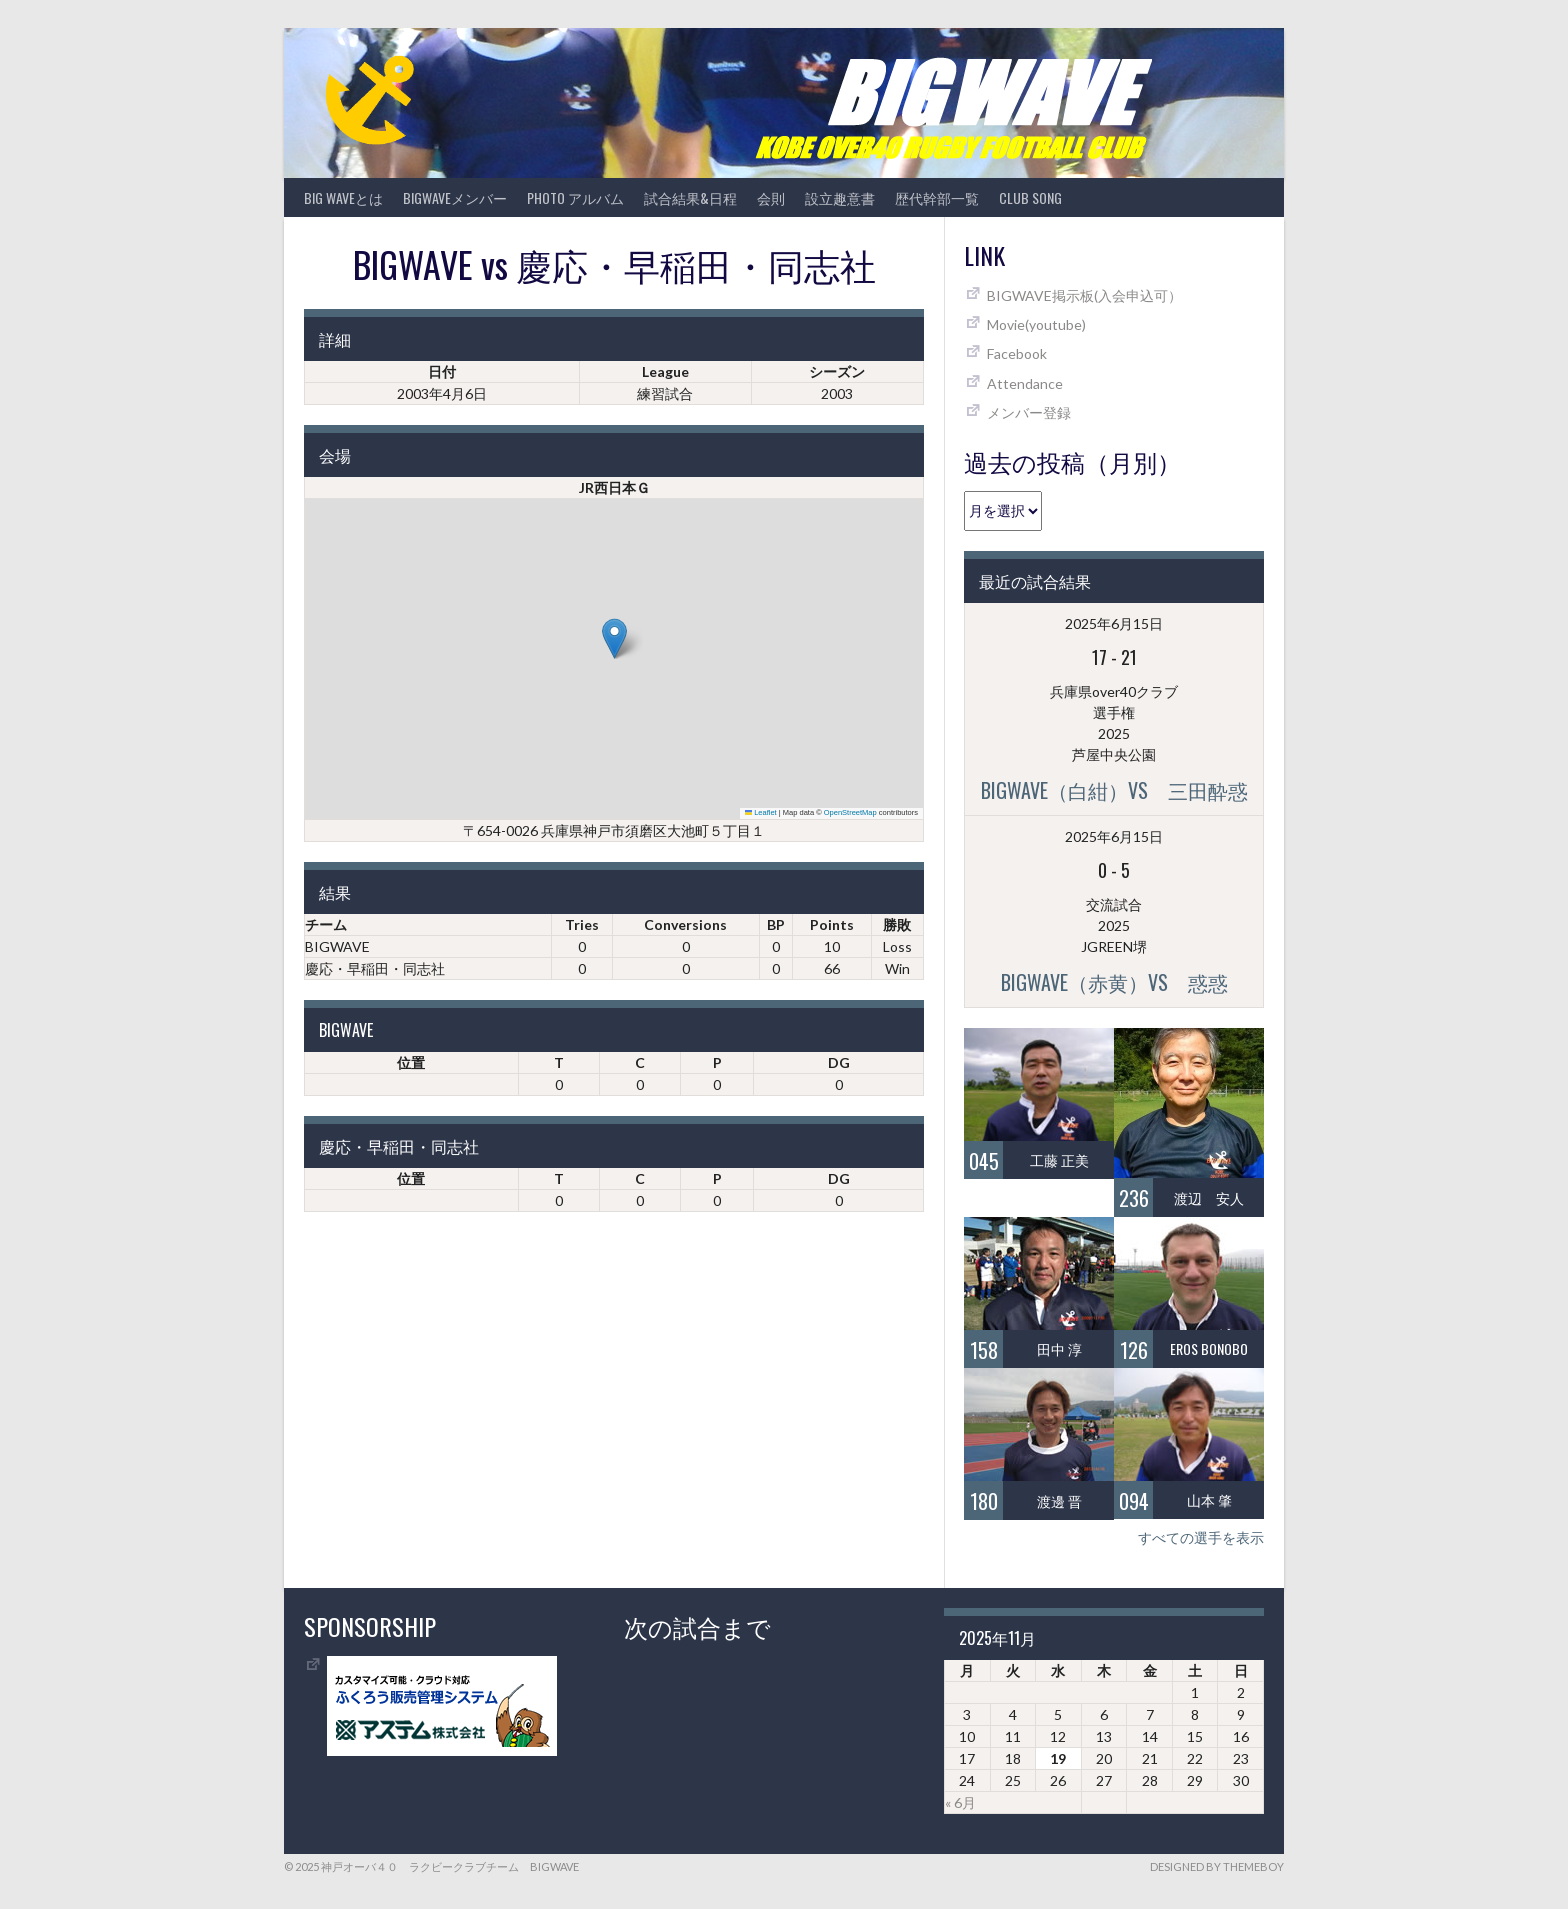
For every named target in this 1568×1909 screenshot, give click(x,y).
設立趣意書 (840, 197)
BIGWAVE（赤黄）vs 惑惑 (1114, 982)
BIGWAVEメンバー (455, 197)
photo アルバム (575, 197)
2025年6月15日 (1114, 623)
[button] (614, 638)
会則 (771, 197)
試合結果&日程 (690, 197)
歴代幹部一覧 (937, 197)
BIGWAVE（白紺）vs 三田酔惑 (1114, 790)
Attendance (1025, 383)
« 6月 (960, 1802)
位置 (411, 1062)
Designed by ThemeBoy (1217, 1866)
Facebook (1017, 353)
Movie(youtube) (1036, 324)
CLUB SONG (1030, 197)
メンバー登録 (1029, 412)
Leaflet (761, 812)
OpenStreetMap (850, 812)
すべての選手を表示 (1201, 1537)
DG (839, 1062)
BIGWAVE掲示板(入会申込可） (1084, 295)
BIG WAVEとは (343, 197)
